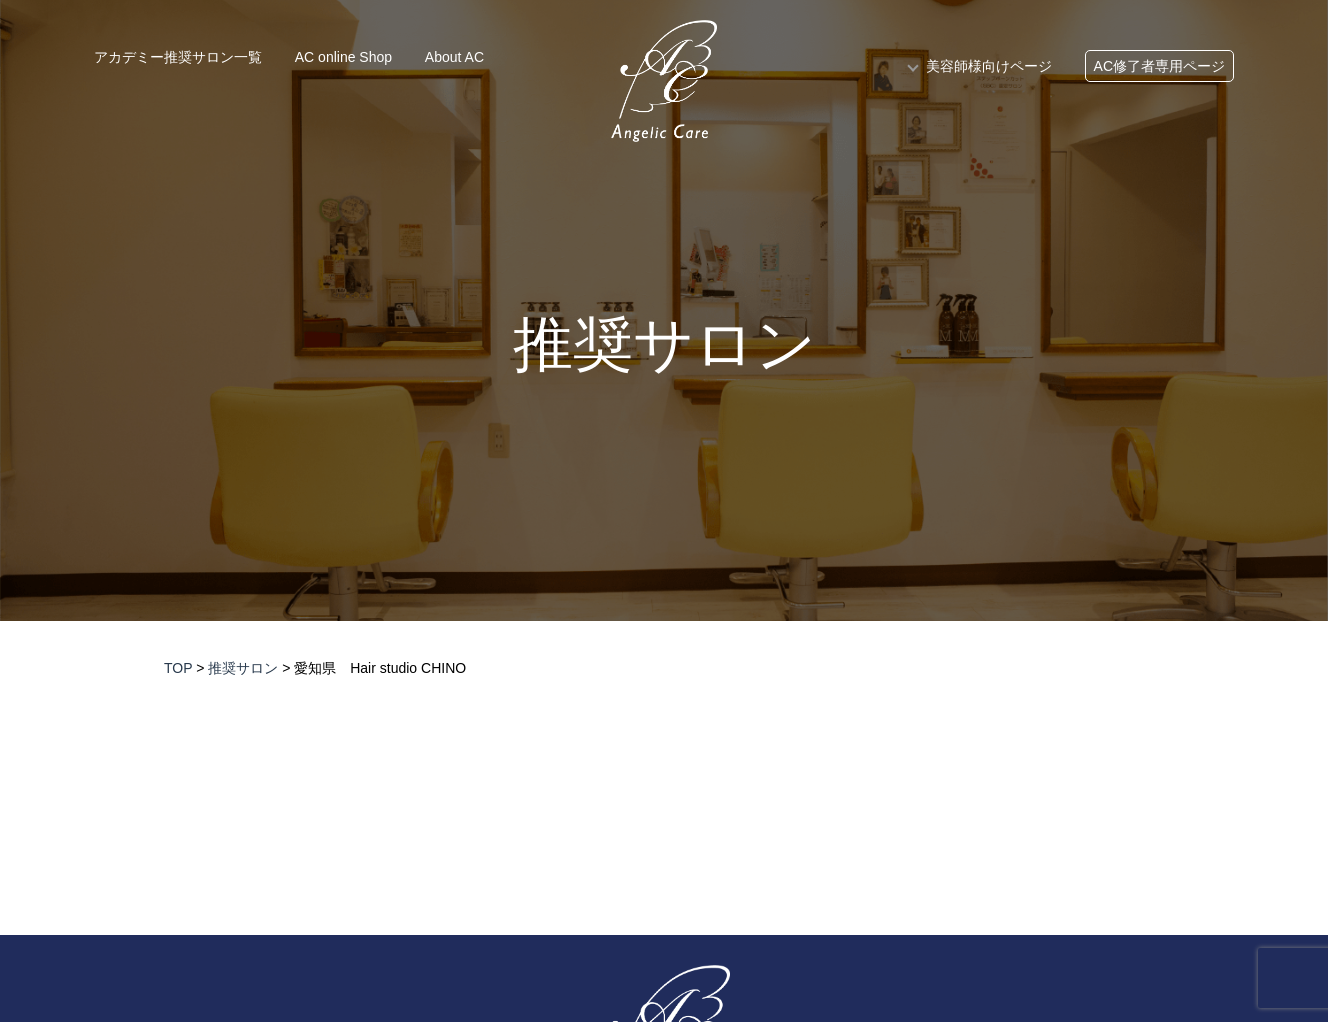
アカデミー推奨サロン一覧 (178, 57)
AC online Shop (343, 57)
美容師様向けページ (989, 66)
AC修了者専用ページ (1159, 66)
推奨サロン (664, 345)
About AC (454, 57)
